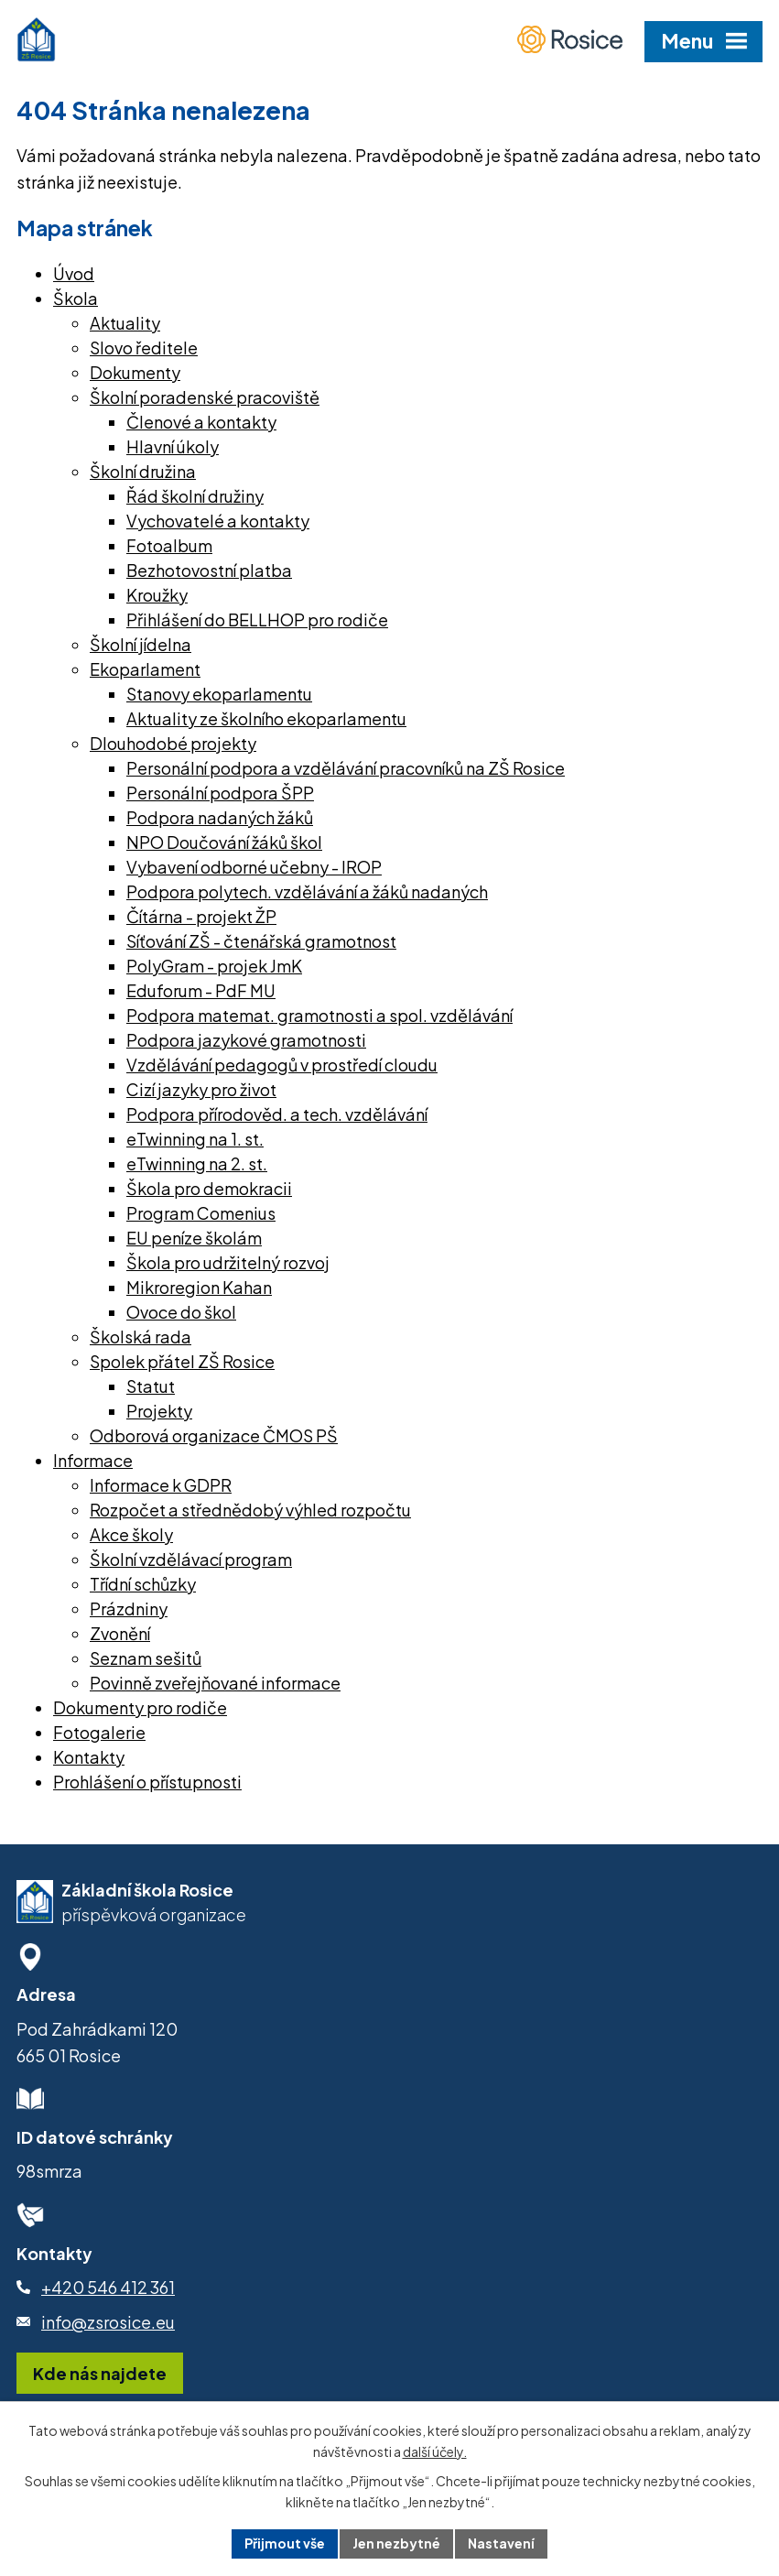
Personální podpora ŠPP (220, 792)
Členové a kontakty (201, 421)
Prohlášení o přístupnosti (147, 1781)
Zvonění (120, 1633)
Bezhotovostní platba (209, 570)
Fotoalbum (169, 545)
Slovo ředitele (144, 347)
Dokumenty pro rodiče (140, 1707)
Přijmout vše (284, 2543)
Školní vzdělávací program (191, 1559)
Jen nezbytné (396, 2543)
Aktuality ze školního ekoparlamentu (266, 718)
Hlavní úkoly (172, 446)
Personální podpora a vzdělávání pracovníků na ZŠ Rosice (345, 767)
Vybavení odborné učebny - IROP (254, 866)
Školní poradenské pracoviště (204, 397)
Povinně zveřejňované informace (215, 1682)
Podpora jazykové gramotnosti (246, 1039)
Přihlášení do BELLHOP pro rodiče (257, 619)
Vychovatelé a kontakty (217, 520)
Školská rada (140, 1336)
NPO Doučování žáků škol (224, 842)
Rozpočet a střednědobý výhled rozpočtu (250, 1509)
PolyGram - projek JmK (214, 965)
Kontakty (88, 1756)
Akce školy (131, 1534)
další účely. (435, 2451)
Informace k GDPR (161, 1484)
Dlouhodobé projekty (173, 743)
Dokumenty (135, 372)
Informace (93, 1460)
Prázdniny (129, 1608)
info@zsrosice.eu (108, 2321)
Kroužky (157, 594)
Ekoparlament (145, 668)
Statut (150, 1386)
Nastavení (501, 2543)
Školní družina (143, 471)
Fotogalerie (99, 1732)
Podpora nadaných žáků (219, 817)
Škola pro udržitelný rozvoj (228, 1262)
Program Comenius (201, 1212)
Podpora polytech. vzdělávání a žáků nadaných (307, 891)
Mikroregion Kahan (199, 1287)
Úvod (73, 273)
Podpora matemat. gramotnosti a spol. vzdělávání (319, 1015)
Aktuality (125, 322)
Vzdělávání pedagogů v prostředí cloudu (282, 1064)
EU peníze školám (194, 1237)
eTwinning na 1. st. (195, 1138)
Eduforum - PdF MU (201, 990)
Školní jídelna (140, 644)
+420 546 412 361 (108, 2287)
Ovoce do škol (181, 1311)
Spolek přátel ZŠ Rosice (182, 1361)
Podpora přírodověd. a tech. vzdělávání (276, 1114)
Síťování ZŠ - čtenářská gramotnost (261, 940)
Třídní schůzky (143, 1583)
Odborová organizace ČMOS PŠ (214, 1435)
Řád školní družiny (195, 495)
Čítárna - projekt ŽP (201, 916)
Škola (75, 298)
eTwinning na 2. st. (196, 1163)
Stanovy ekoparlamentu (219, 693)
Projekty (159, 1410)
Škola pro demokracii (209, 1188)
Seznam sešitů (145, 1657)
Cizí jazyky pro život (201, 1089)
